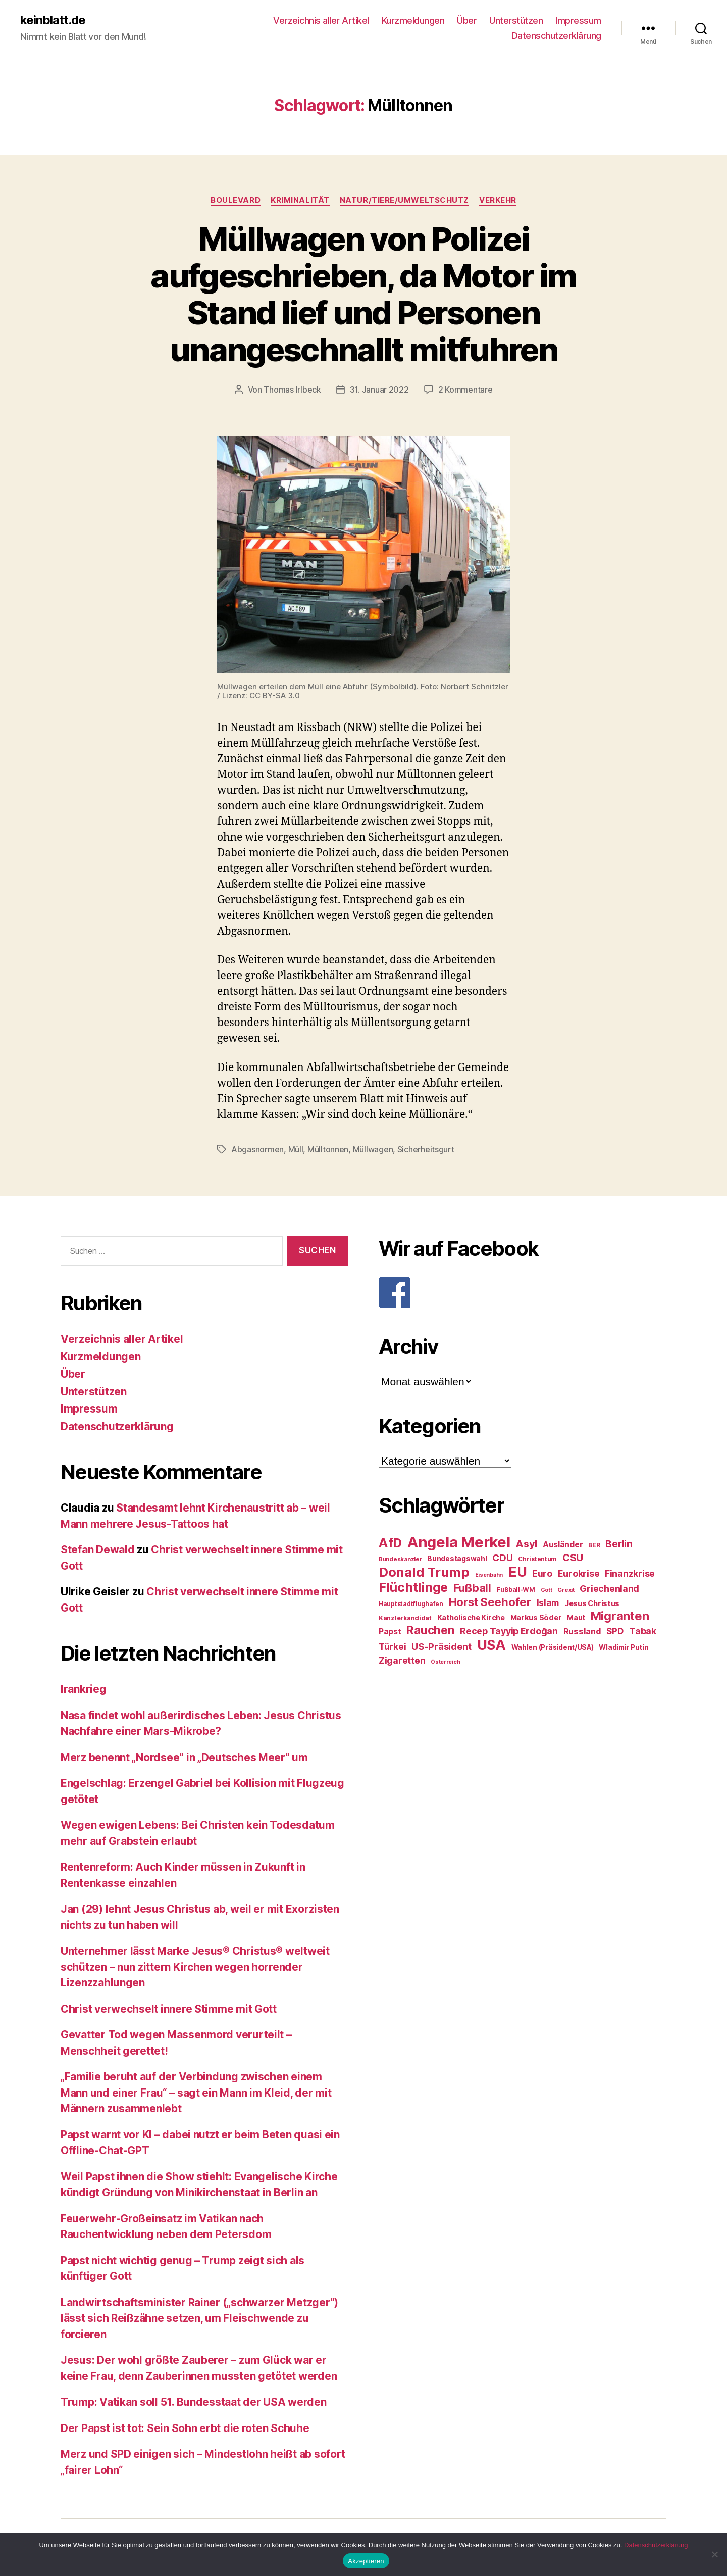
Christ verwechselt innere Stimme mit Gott (169, 2009)
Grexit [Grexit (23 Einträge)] (565, 1589)
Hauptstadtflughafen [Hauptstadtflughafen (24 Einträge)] (411, 1604)
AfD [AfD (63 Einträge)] (390, 1542)
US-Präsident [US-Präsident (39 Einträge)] (441, 1646)
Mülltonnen (327, 1149)
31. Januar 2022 (379, 389)
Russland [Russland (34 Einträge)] (582, 1631)
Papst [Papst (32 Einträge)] (390, 1631)
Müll (295, 1149)
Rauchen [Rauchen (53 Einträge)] (430, 1630)
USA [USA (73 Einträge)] (491, 1645)
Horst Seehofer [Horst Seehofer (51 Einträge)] (490, 1602)
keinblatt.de (52, 20)
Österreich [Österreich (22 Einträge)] (445, 1662)
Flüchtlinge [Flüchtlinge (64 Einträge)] (413, 1587)
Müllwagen (373, 1149)
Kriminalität (300, 200)
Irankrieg (84, 1689)
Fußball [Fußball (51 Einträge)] (472, 1587)
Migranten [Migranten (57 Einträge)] (620, 1616)
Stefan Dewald (98, 1549)
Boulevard (236, 200)
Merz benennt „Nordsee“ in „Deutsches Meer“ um (184, 1757)
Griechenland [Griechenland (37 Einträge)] (609, 1588)
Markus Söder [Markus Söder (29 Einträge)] (536, 1617)
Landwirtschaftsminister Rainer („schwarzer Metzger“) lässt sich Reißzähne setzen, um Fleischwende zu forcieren (199, 2318)
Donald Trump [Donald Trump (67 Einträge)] (424, 1572)
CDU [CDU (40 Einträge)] (502, 1558)
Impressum (578, 20)
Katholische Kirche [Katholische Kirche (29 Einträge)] (471, 1617)
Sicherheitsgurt (425, 1149)
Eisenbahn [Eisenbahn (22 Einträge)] (489, 1575)
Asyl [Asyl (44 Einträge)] (526, 1544)
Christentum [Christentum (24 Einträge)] (537, 1559)
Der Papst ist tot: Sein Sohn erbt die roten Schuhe (185, 2428)
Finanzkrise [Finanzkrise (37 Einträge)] (630, 1573)
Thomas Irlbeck (292, 389)
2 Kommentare (465, 389)
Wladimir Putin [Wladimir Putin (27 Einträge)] (623, 1647)
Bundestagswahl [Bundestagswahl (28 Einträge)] (457, 1558)
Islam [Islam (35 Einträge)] (548, 1602)
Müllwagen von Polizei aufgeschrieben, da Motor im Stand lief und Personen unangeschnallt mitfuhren (363, 294)
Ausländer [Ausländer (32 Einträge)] (563, 1544)
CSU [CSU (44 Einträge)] (572, 1557)
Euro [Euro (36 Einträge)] (542, 1573)
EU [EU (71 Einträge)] (517, 1572)
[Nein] (714, 2554)
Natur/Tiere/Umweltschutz (404, 200)
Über (467, 20)
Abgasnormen (257, 1149)
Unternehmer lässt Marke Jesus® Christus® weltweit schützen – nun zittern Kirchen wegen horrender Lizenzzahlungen (195, 1967)
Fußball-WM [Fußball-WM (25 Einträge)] (516, 1589)
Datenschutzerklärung (556, 35)
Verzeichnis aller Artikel (321, 20)
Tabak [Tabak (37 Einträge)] (642, 1631)
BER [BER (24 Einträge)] (594, 1545)
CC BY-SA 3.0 (274, 695)
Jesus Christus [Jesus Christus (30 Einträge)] (591, 1603)
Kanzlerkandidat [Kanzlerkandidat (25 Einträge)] (405, 1618)
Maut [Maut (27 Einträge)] (576, 1618)
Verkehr (497, 200)
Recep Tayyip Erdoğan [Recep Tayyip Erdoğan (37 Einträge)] (509, 1631)
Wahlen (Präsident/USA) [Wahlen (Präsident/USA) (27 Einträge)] (552, 1647)
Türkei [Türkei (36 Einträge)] (392, 1646)
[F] (522, 1293)
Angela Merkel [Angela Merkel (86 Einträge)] (458, 1542)
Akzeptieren (366, 2561)
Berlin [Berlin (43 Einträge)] (618, 1544)
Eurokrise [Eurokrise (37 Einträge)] (579, 1573)
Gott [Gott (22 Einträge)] (546, 1590)
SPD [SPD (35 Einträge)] (615, 1631)
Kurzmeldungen (413, 20)
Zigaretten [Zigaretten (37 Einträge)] (402, 1660)
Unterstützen (516, 20)
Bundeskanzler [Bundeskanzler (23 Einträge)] (400, 1559)
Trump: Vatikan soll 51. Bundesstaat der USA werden (194, 2402)
